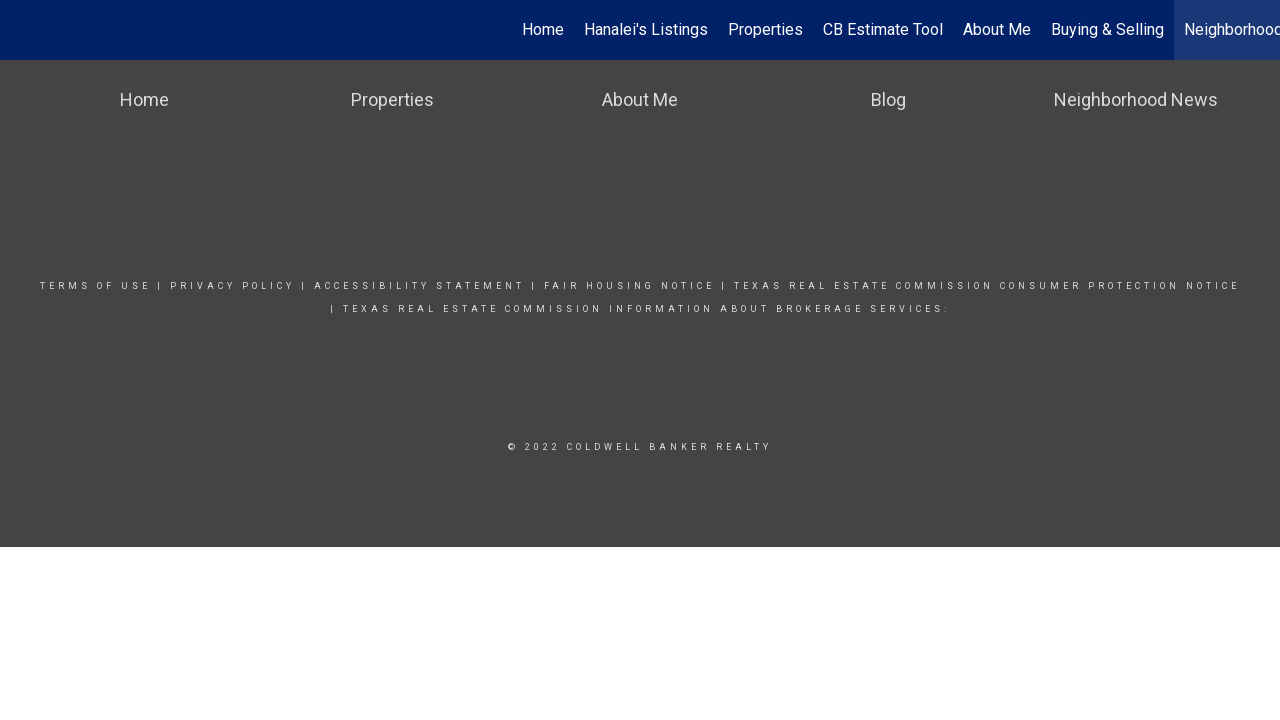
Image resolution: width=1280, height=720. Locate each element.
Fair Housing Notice (629, 286)
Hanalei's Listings (646, 29)
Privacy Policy (232, 286)
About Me (997, 29)
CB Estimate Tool (883, 29)
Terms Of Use (95, 286)
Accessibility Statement (419, 286)
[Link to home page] (25, 30)
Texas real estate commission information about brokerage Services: (646, 309)
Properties (765, 29)
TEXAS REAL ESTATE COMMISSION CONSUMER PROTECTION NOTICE (987, 286)
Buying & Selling (1107, 29)
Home (543, 29)
